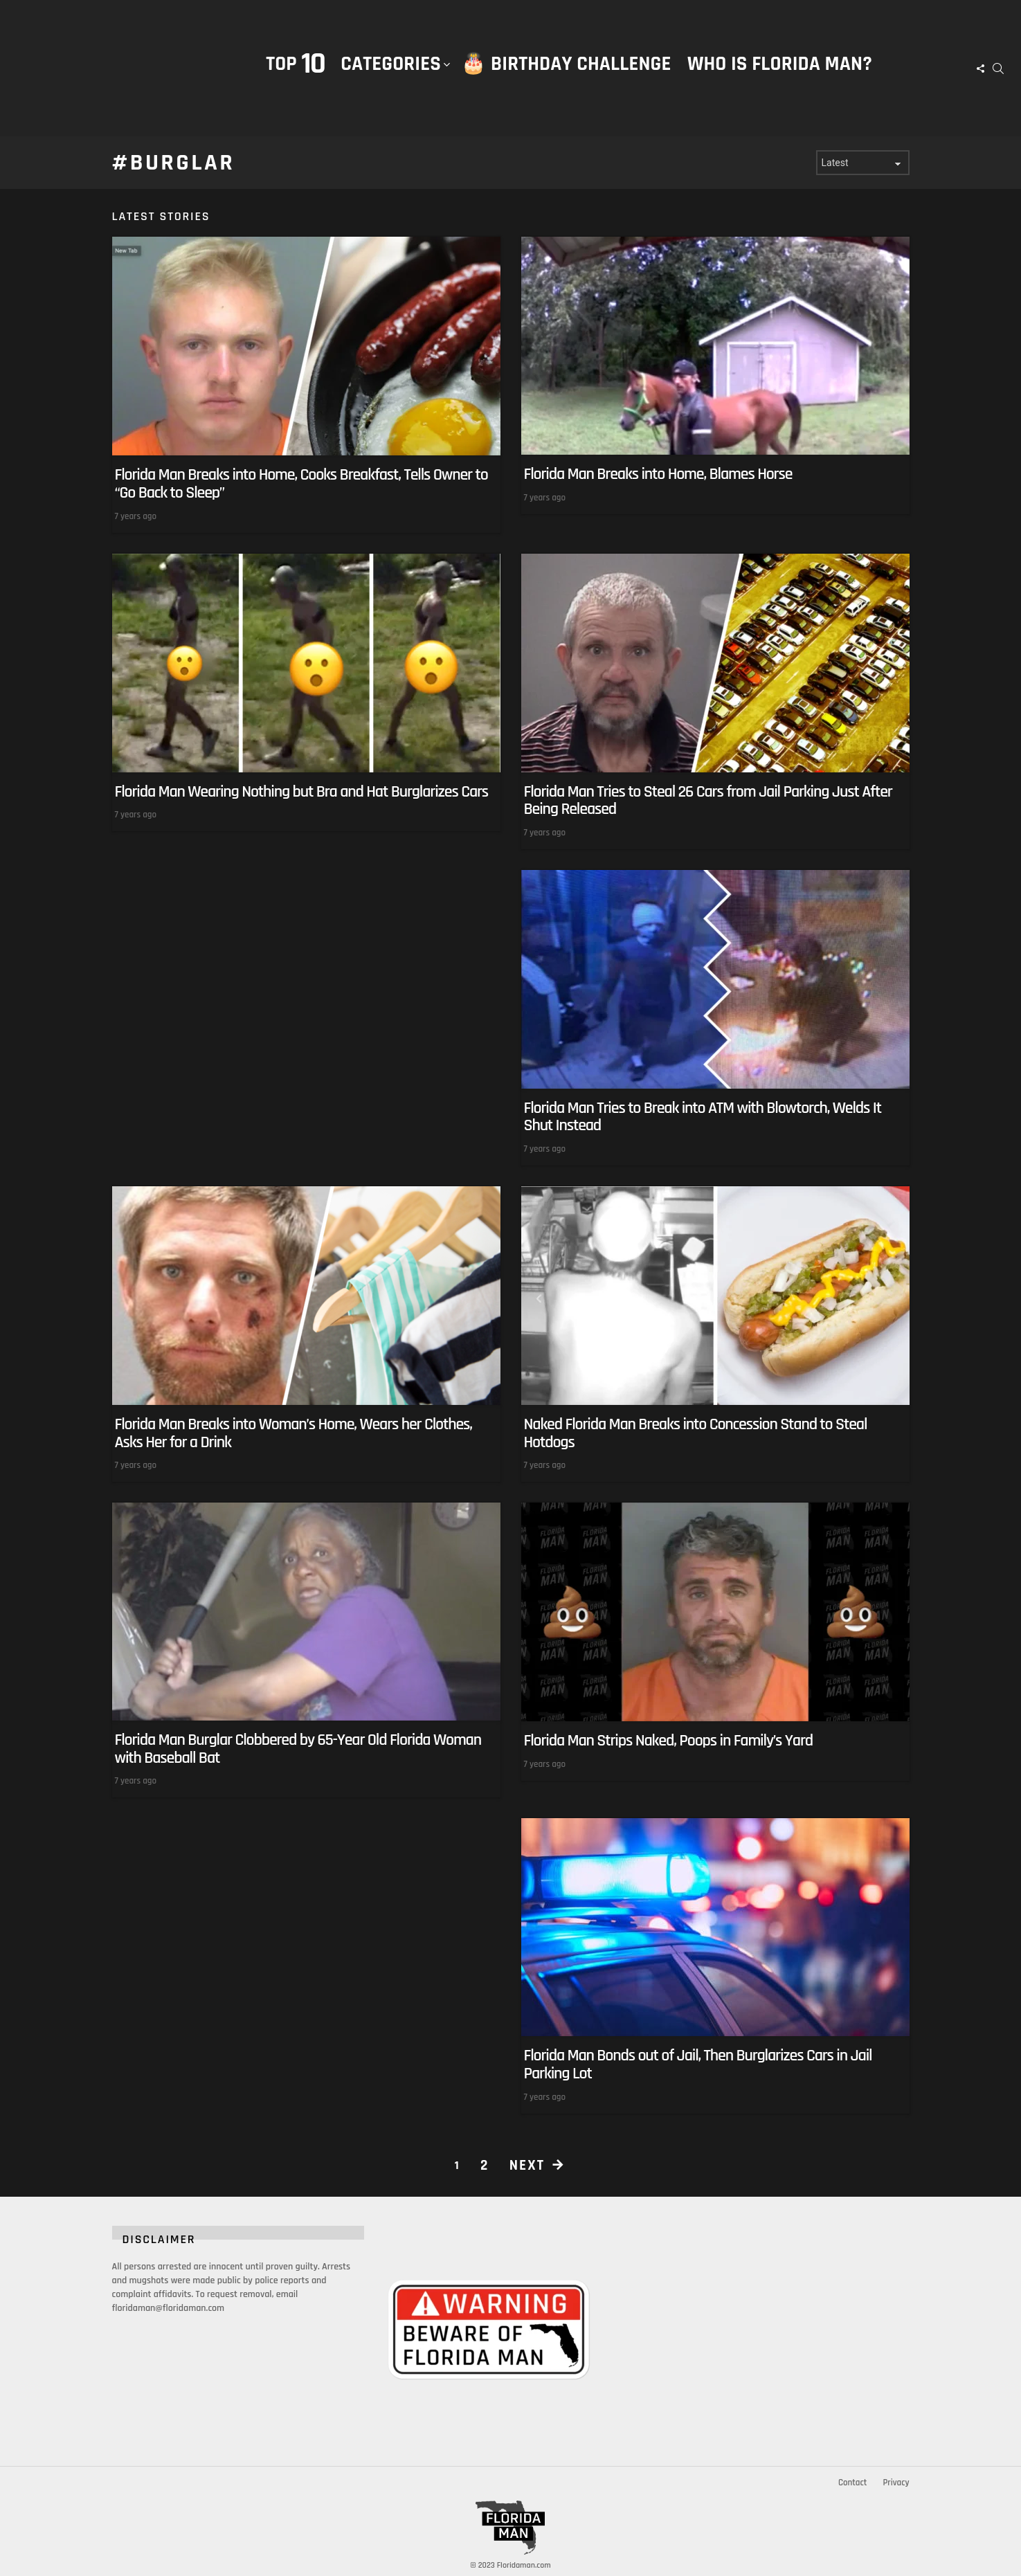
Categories (391, 78)
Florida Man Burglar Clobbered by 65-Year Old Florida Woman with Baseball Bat (298, 1749)
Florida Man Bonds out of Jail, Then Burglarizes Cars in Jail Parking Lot (698, 2064)
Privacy (896, 2482)
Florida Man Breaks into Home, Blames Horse (658, 474)
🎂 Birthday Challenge (566, 64)
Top (295, 64)
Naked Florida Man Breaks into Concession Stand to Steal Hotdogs (695, 1433)
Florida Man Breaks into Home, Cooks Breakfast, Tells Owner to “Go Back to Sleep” (301, 483)
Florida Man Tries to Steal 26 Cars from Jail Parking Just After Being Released (708, 800)
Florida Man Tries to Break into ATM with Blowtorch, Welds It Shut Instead (702, 1117)
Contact (852, 2482)
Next (527, 2165)
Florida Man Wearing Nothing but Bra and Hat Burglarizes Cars (302, 791)
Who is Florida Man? (779, 64)
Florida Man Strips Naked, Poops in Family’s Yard (668, 1740)
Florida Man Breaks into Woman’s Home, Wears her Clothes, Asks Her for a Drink (293, 1433)
